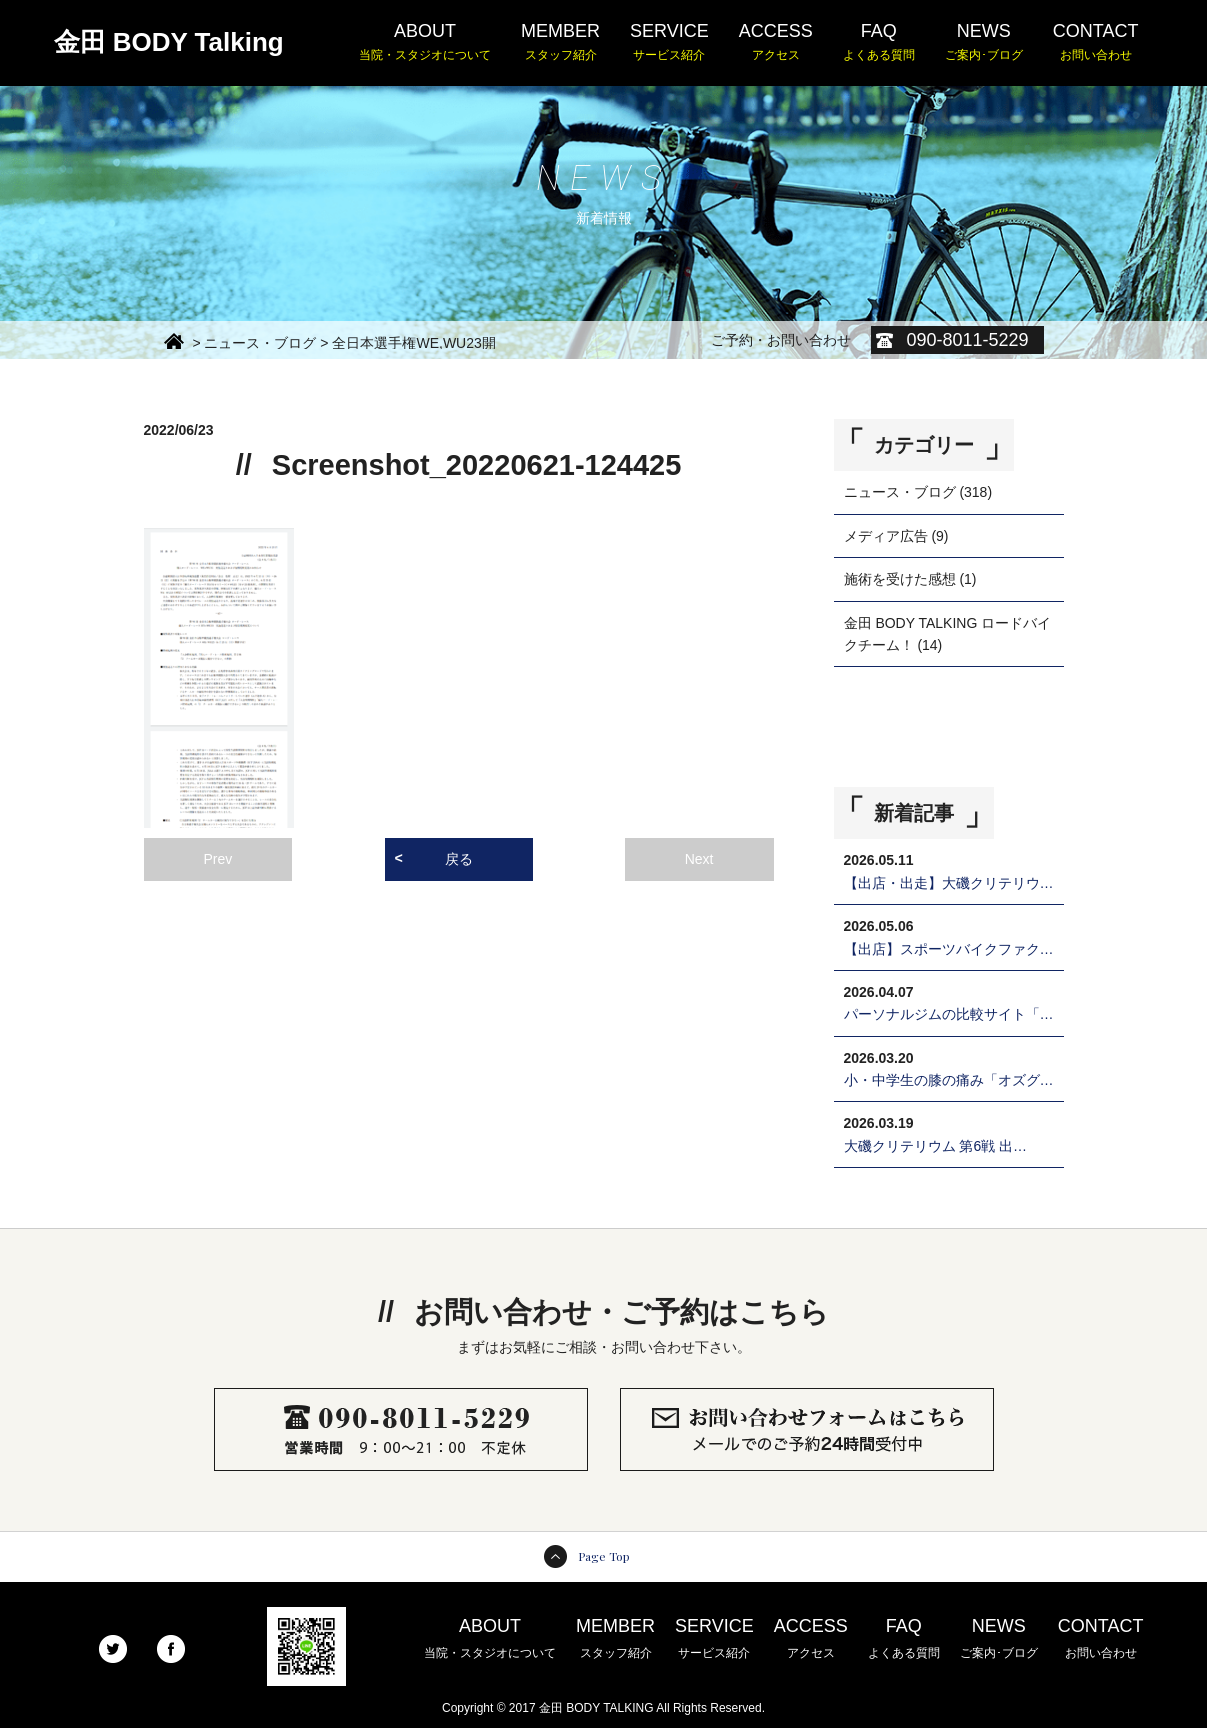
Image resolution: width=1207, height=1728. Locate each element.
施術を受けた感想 (900, 579)
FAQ (879, 43)
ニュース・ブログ (900, 492)
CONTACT (1096, 43)
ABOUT (425, 43)
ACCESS (776, 43)
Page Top (604, 1556)
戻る (459, 859)
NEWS (984, 43)
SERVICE (669, 43)
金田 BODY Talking (169, 42)
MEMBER (560, 43)
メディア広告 (886, 536)
